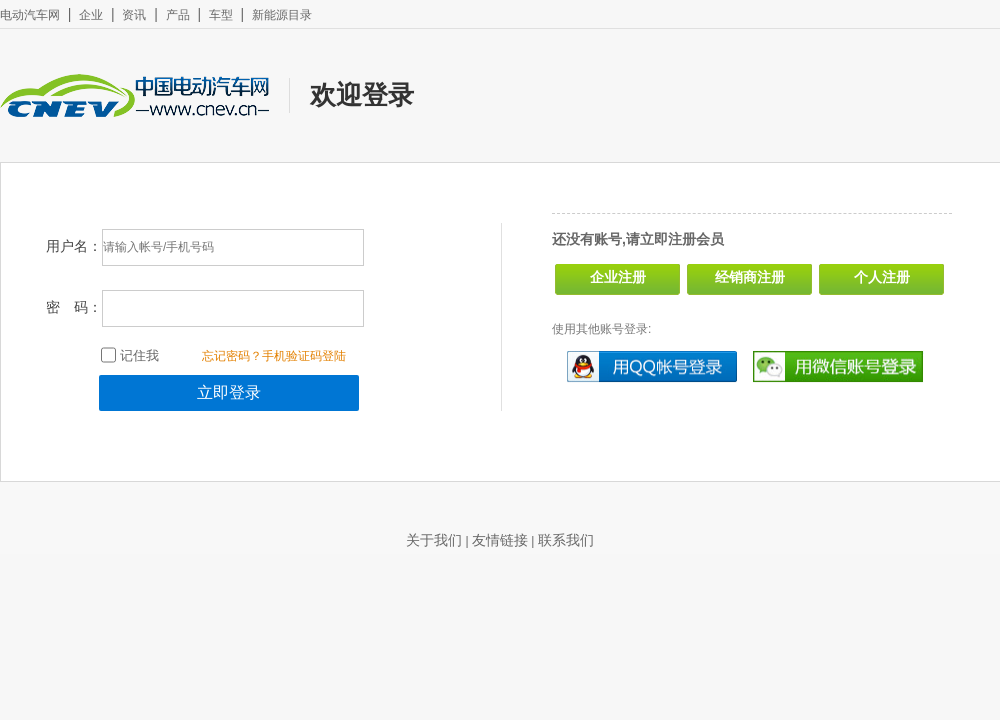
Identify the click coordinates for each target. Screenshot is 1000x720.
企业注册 (618, 277)
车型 (221, 15)
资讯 (134, 15)
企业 (91, 15)
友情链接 (500, 540)
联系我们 (566, 540)
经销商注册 (750, 277)
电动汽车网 (30, 15)
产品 (178, 15)
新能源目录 (282, 15)
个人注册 (882, 277)
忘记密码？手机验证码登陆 (274, 356)
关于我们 (434, 540)
